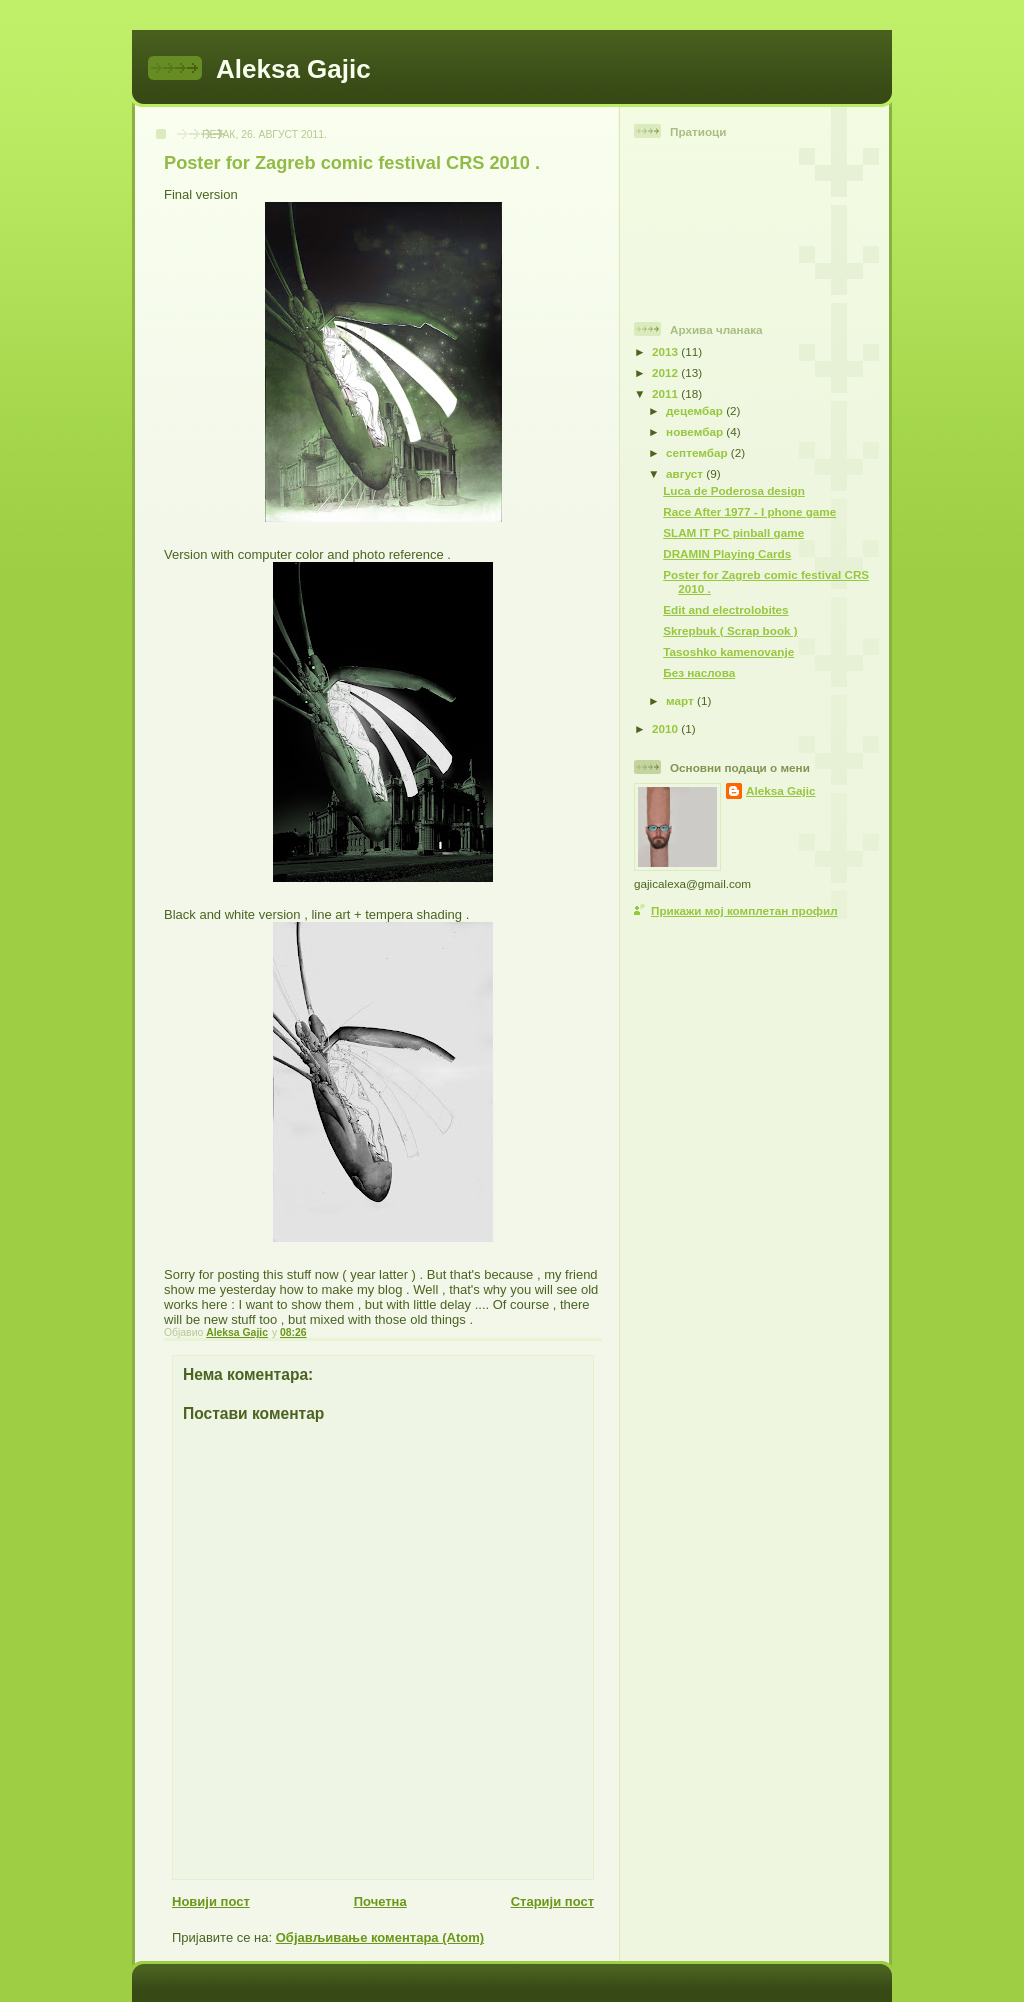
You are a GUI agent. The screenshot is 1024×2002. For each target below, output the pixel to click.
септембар (698, 452)
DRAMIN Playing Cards (727, 553)
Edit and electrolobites (725, 609)
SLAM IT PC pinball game (733, 532)
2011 (666, 393)
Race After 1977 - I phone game (749, 511)
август (686, 473)
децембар (696, 410)
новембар (696, 431)
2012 (666, 372)
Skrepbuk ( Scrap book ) (730, 630)
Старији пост (552, 1901)
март (681, 700)
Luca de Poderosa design (734, 490)
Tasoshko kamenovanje (728, 651)
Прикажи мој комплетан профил (744, 910)
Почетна (380, 1901)
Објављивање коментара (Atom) (380, 1937)
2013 (666, 351)
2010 (666, 728)
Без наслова (699, 672)
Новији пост (211, 1901)
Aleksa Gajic (293, 69)
